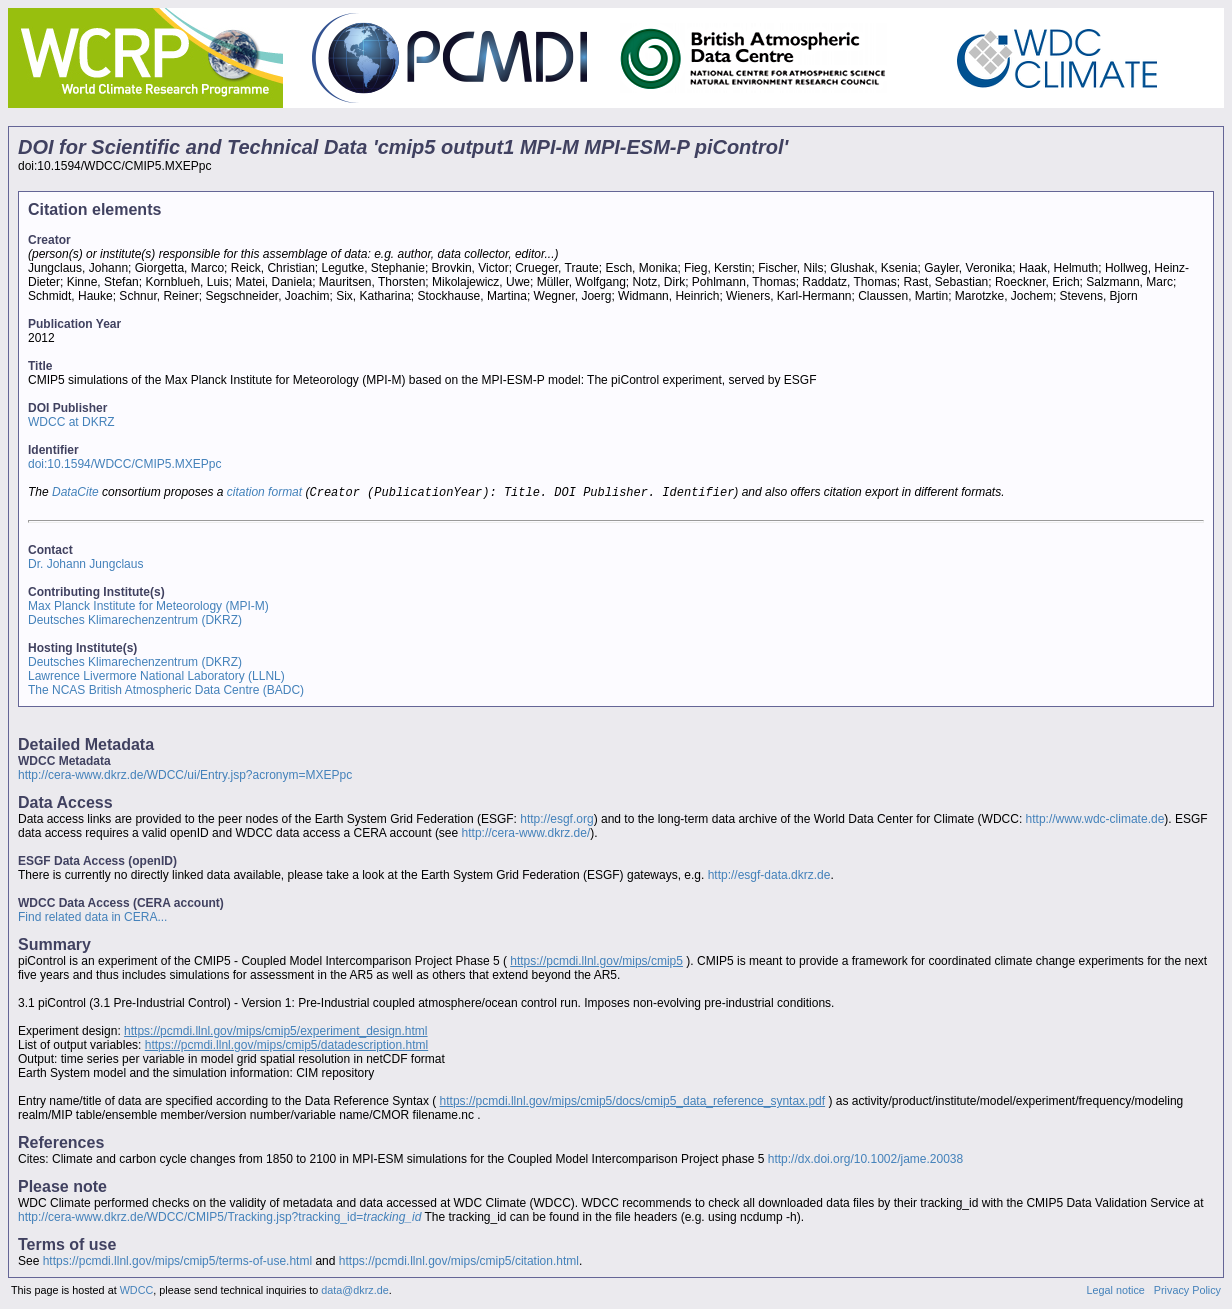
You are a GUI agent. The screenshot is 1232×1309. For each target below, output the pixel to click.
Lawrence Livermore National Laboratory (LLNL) (156, 678)
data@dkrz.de (354, 1292)
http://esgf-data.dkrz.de (769, 877)
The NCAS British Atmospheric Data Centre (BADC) (166, 692)
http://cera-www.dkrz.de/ (526, 835)
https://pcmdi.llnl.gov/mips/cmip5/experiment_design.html (275, 1033)
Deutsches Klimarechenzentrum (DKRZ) (135, 622)
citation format (264, 494)
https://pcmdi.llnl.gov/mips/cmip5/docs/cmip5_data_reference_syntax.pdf (633, 1103)
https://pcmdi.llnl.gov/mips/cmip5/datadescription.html (286, 1047)
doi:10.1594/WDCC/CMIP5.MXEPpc (124, 464)
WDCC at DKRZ (71, 422)
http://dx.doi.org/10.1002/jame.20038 (865, 1161)
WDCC (137, 1292)
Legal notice (1116, 1292)
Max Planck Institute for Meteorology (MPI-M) (148, 608)
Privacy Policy (1187, 1292)
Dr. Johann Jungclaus (85, 566)
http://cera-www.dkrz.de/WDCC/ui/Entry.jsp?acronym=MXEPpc (185, 777)
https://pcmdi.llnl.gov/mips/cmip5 (596, 963)
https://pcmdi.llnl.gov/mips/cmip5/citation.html (459, 1263)
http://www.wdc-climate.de (1095, 821)
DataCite (75, 494)
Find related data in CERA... (92, 919)
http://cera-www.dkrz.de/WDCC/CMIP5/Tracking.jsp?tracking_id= (219, 1219)
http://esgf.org (556, 821)
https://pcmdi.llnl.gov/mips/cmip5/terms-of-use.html (177, 1263)
